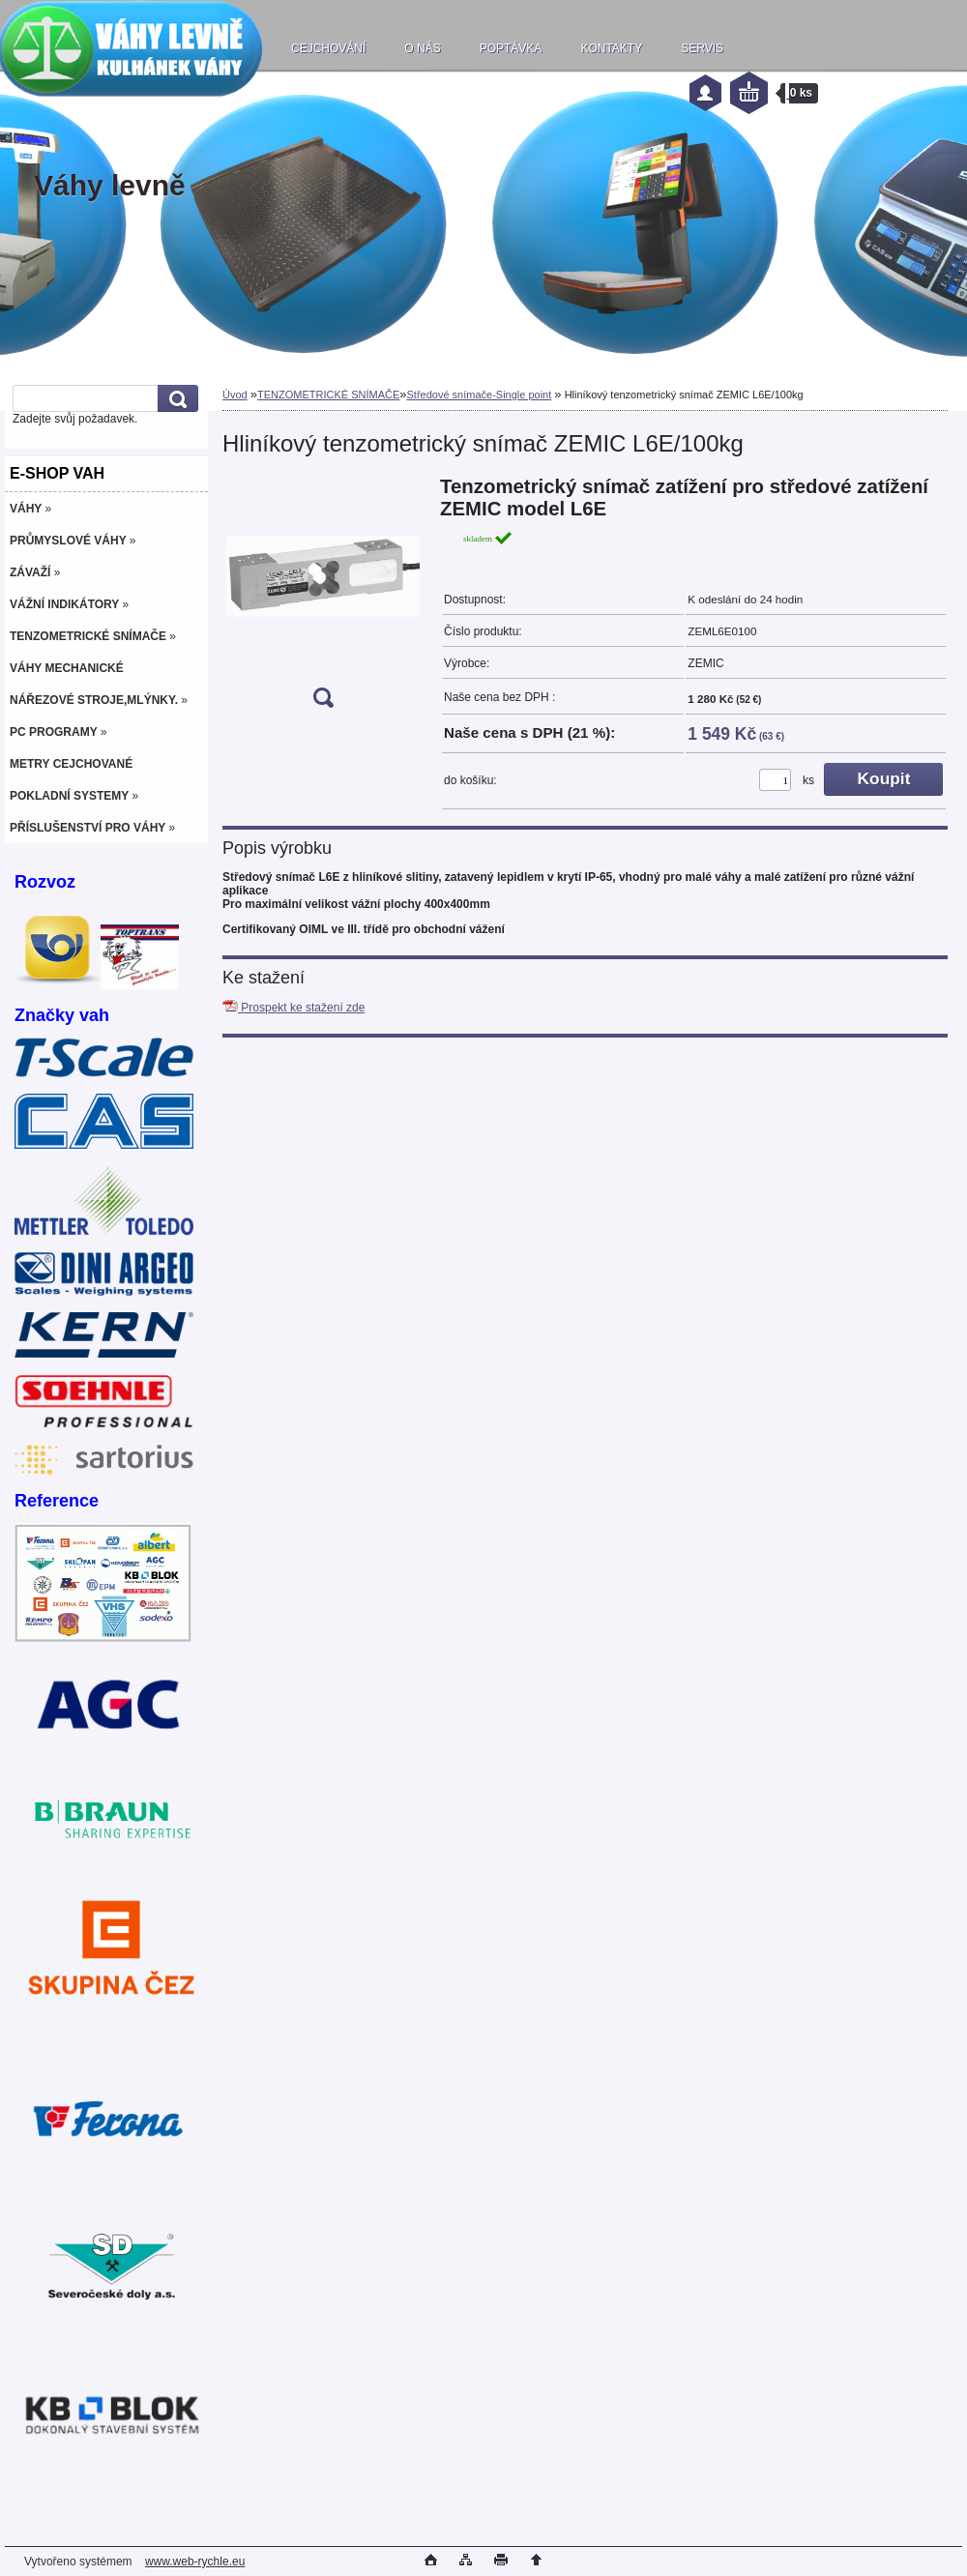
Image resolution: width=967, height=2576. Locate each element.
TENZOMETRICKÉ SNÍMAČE (328, 394)
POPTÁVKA (511, 48)
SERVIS (702, 48)
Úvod (235, 394)
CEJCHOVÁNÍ (328, 48)
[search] (175, 399)
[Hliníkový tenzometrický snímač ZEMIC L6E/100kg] (323, 598)
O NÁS (422, 48)
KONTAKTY (611, 48)
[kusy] (775, 780)
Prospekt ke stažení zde (293, 1007)
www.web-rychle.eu (195, 2561)
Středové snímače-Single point (478, 394)
